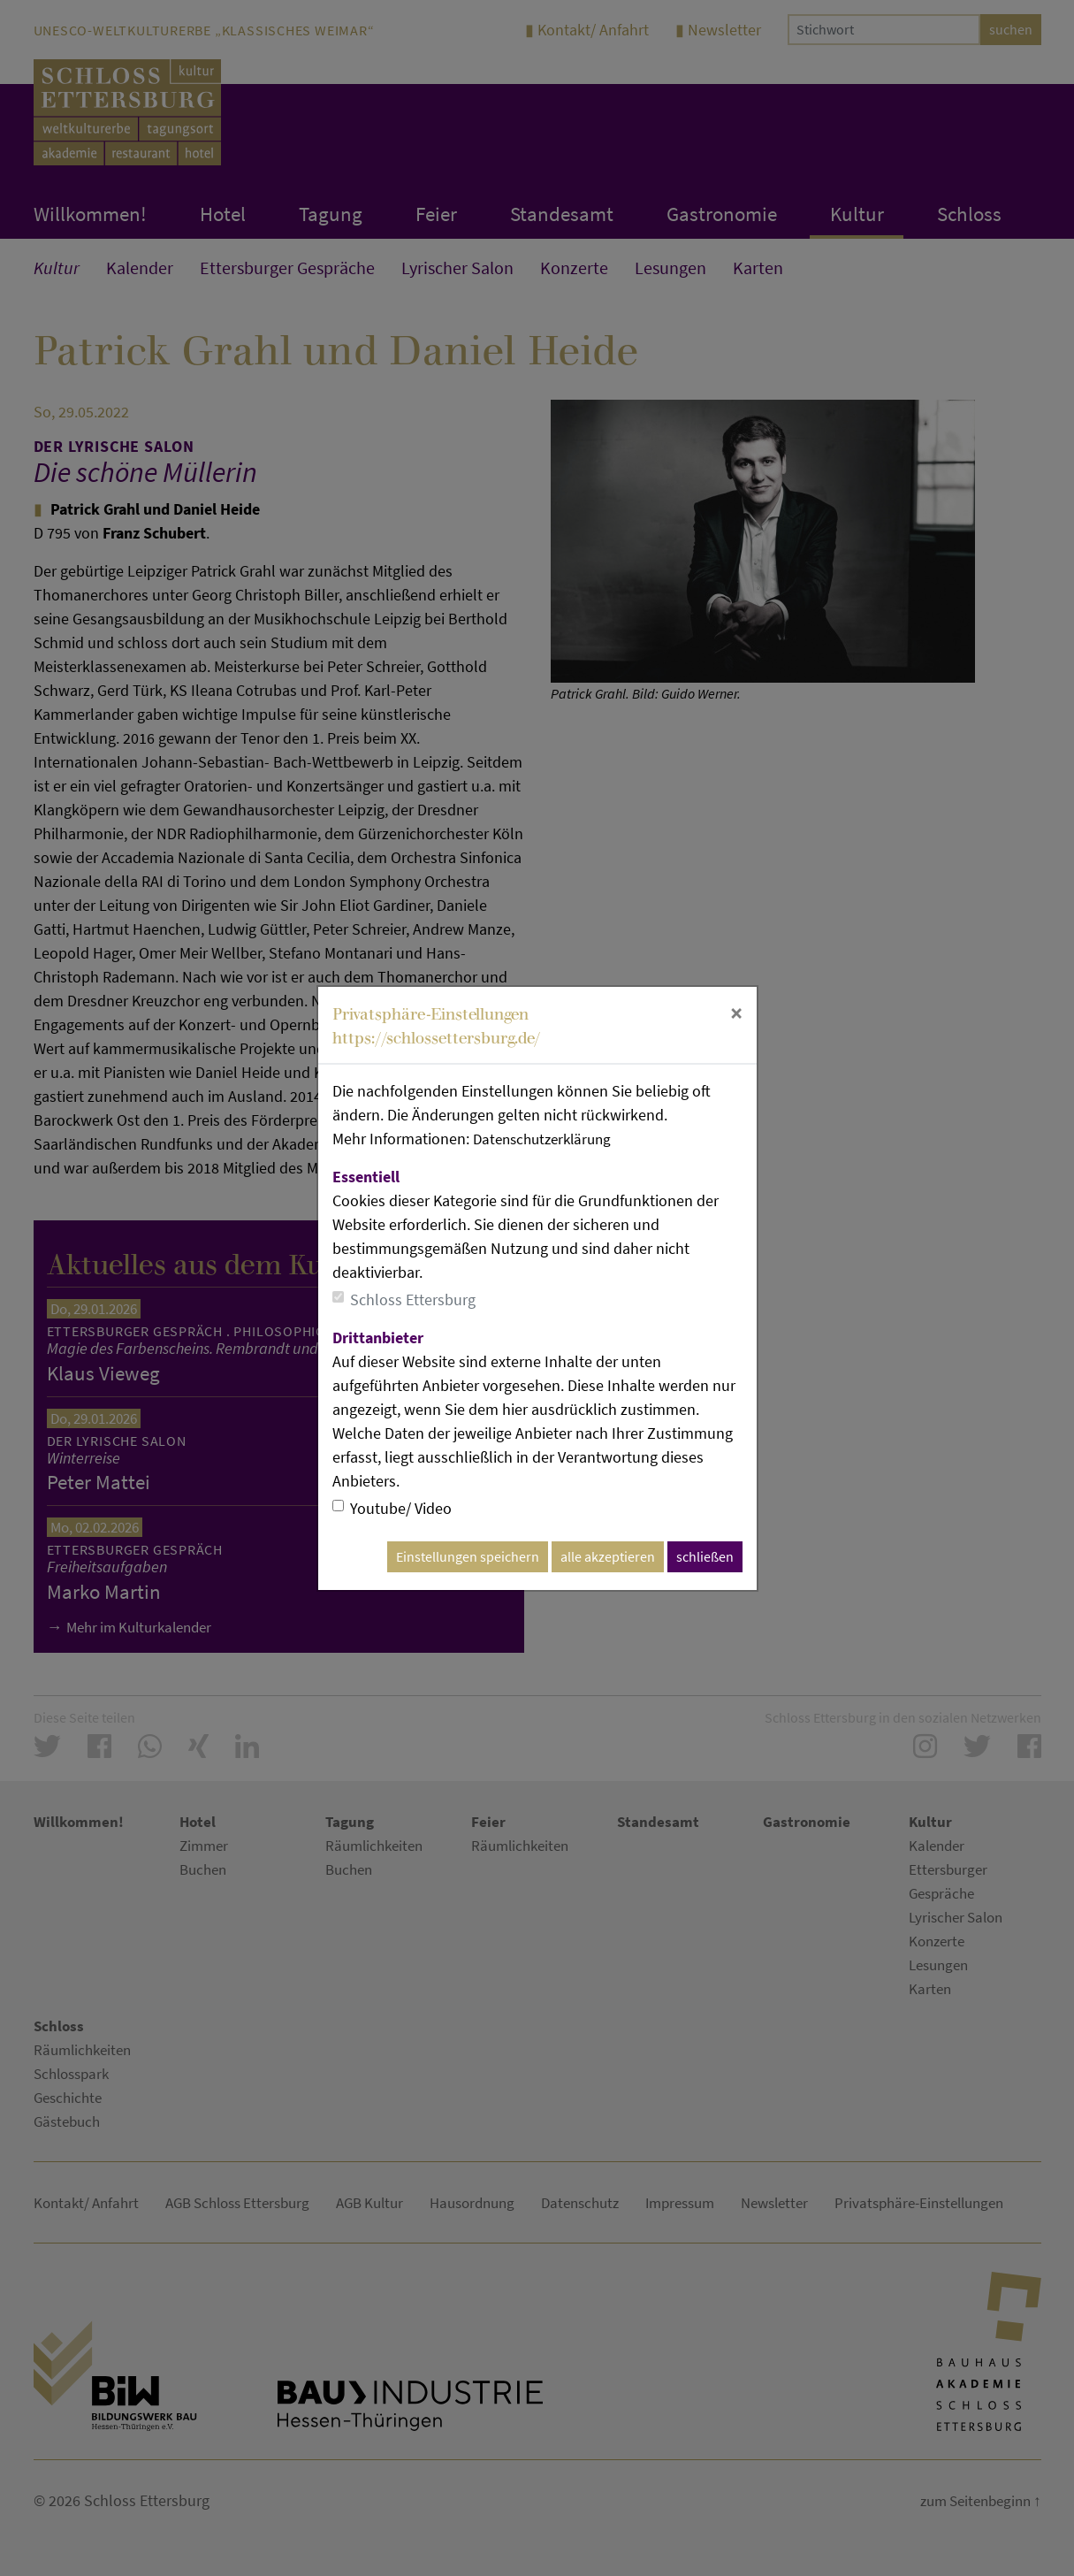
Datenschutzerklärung (547, 1138)
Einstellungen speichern (467, 1556)
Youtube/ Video (401, 1508)
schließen (705, 1556)
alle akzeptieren (607, 1556)
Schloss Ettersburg (413, 1299)
